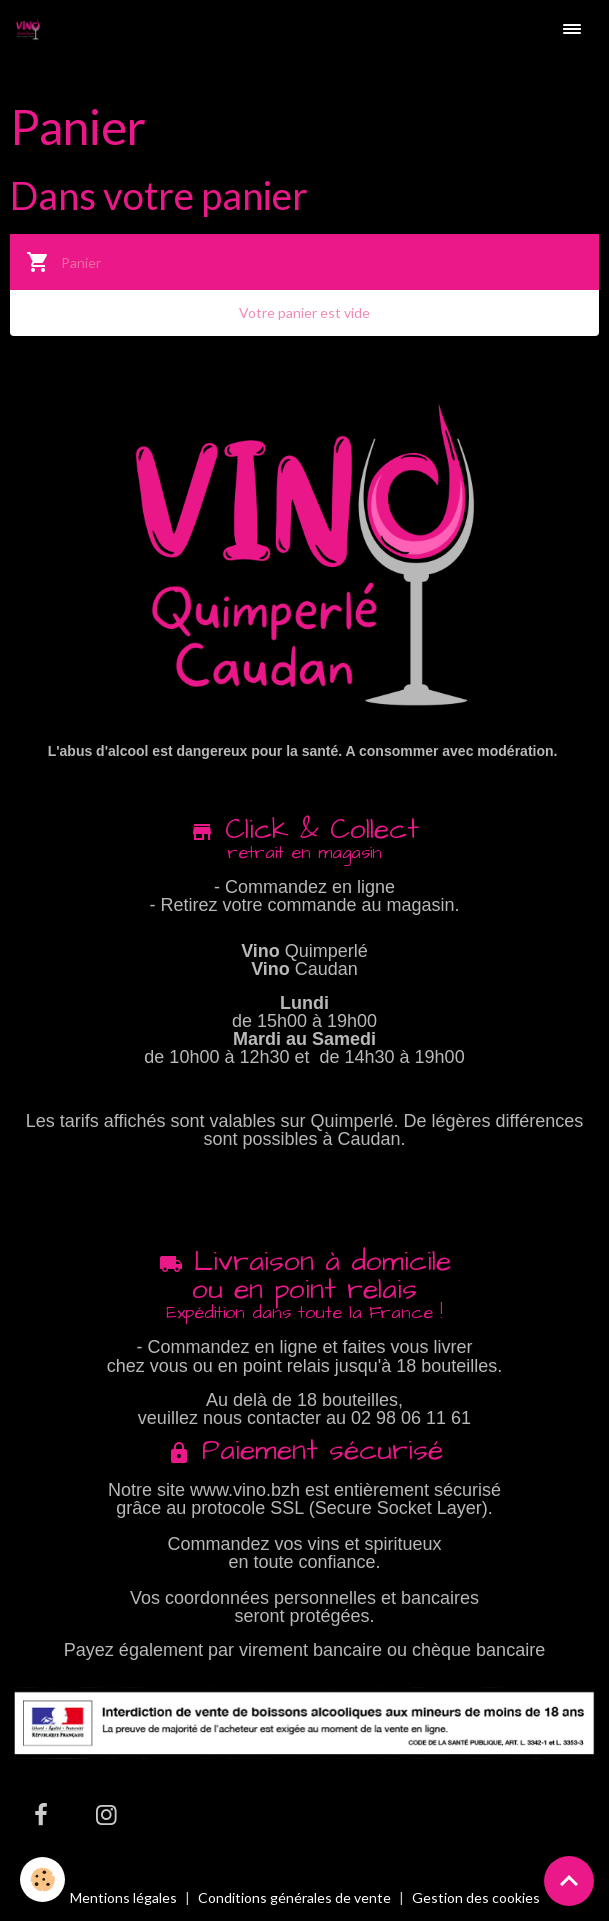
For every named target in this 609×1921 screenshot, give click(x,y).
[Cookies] (42, 1879)
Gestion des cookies (476, 1898)
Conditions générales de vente (294, 1897)
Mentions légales (123, 1897)
